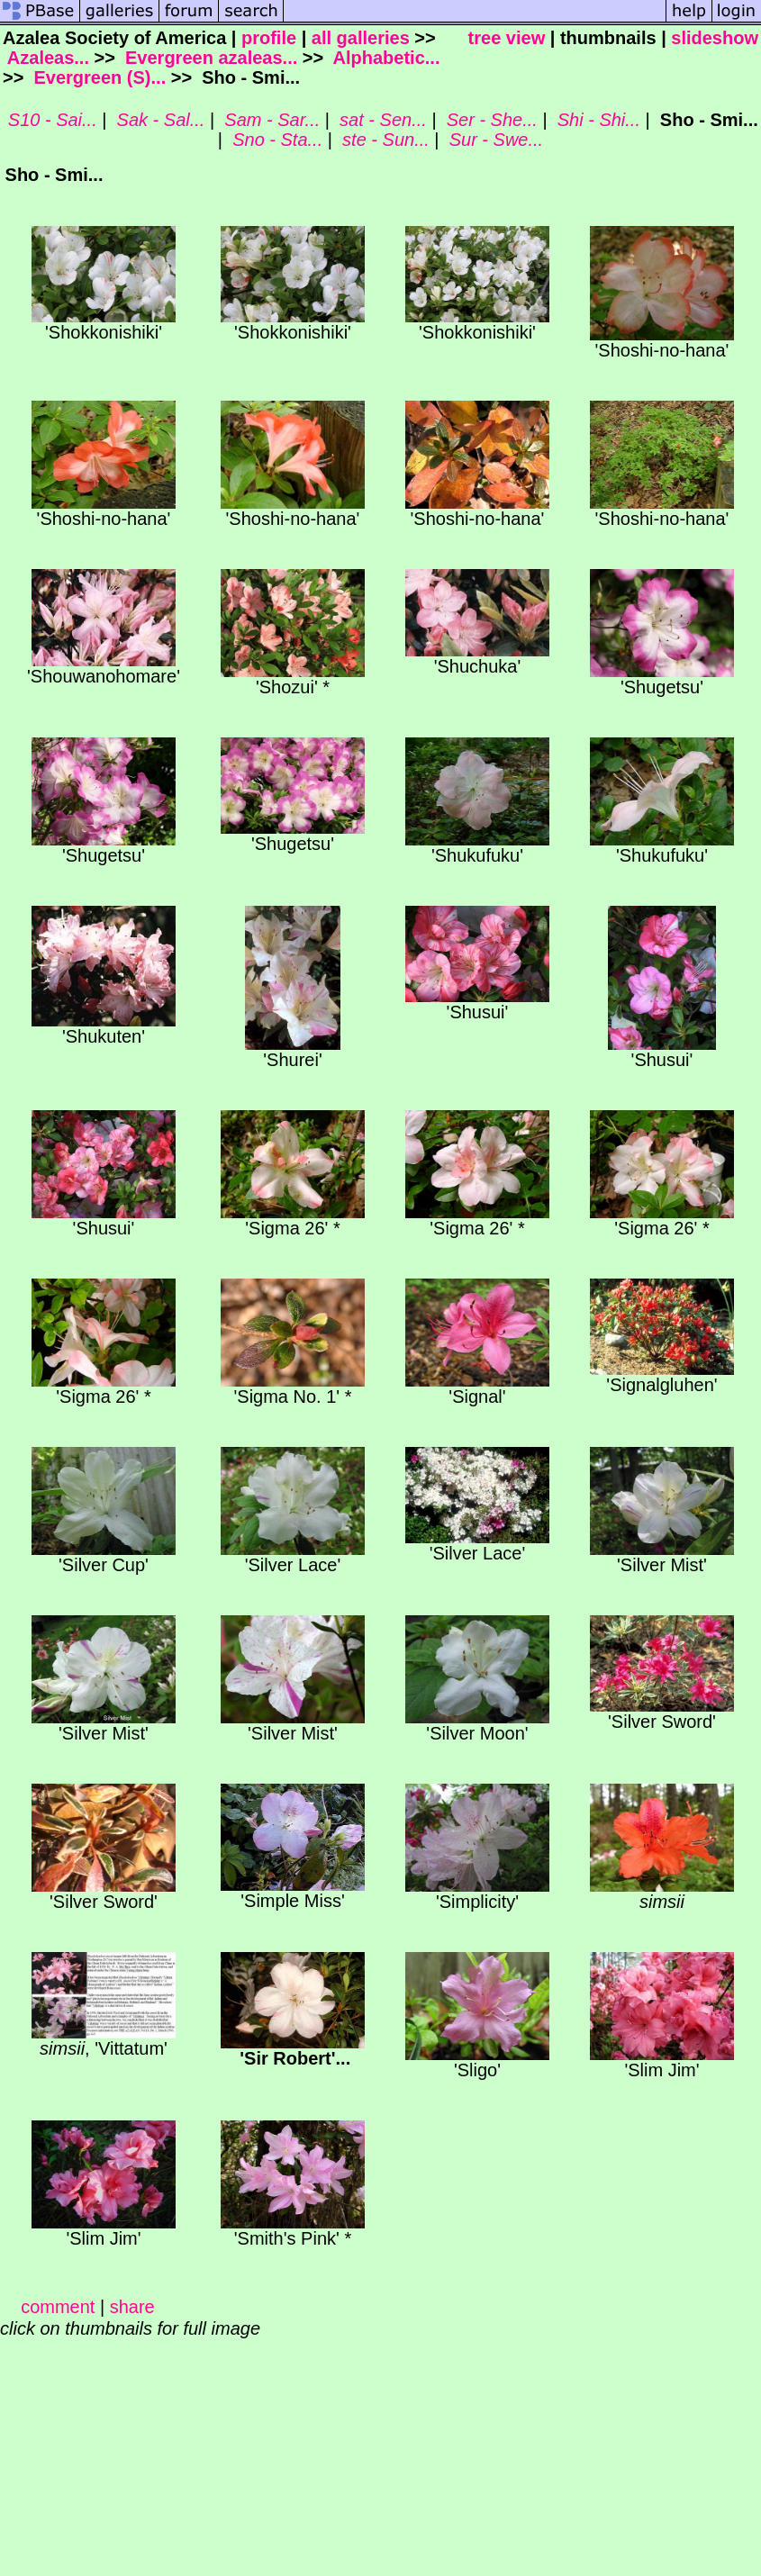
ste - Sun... (384, 139)
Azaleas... (46, 58)
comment (58, 2307)
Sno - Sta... (275, 139)
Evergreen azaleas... (208, 58)
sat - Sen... (381, 120)
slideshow (714, 38)
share (132, 2307)
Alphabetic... (384, 58)
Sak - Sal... (158, 120)
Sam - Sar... (270, 120)
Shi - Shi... (596, 120)
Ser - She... (489, 120)
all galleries (361, 38)
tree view (507, 38)
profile (268, 38)
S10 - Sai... (50, 120)
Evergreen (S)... (97, 77)
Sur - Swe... (493, 139)
